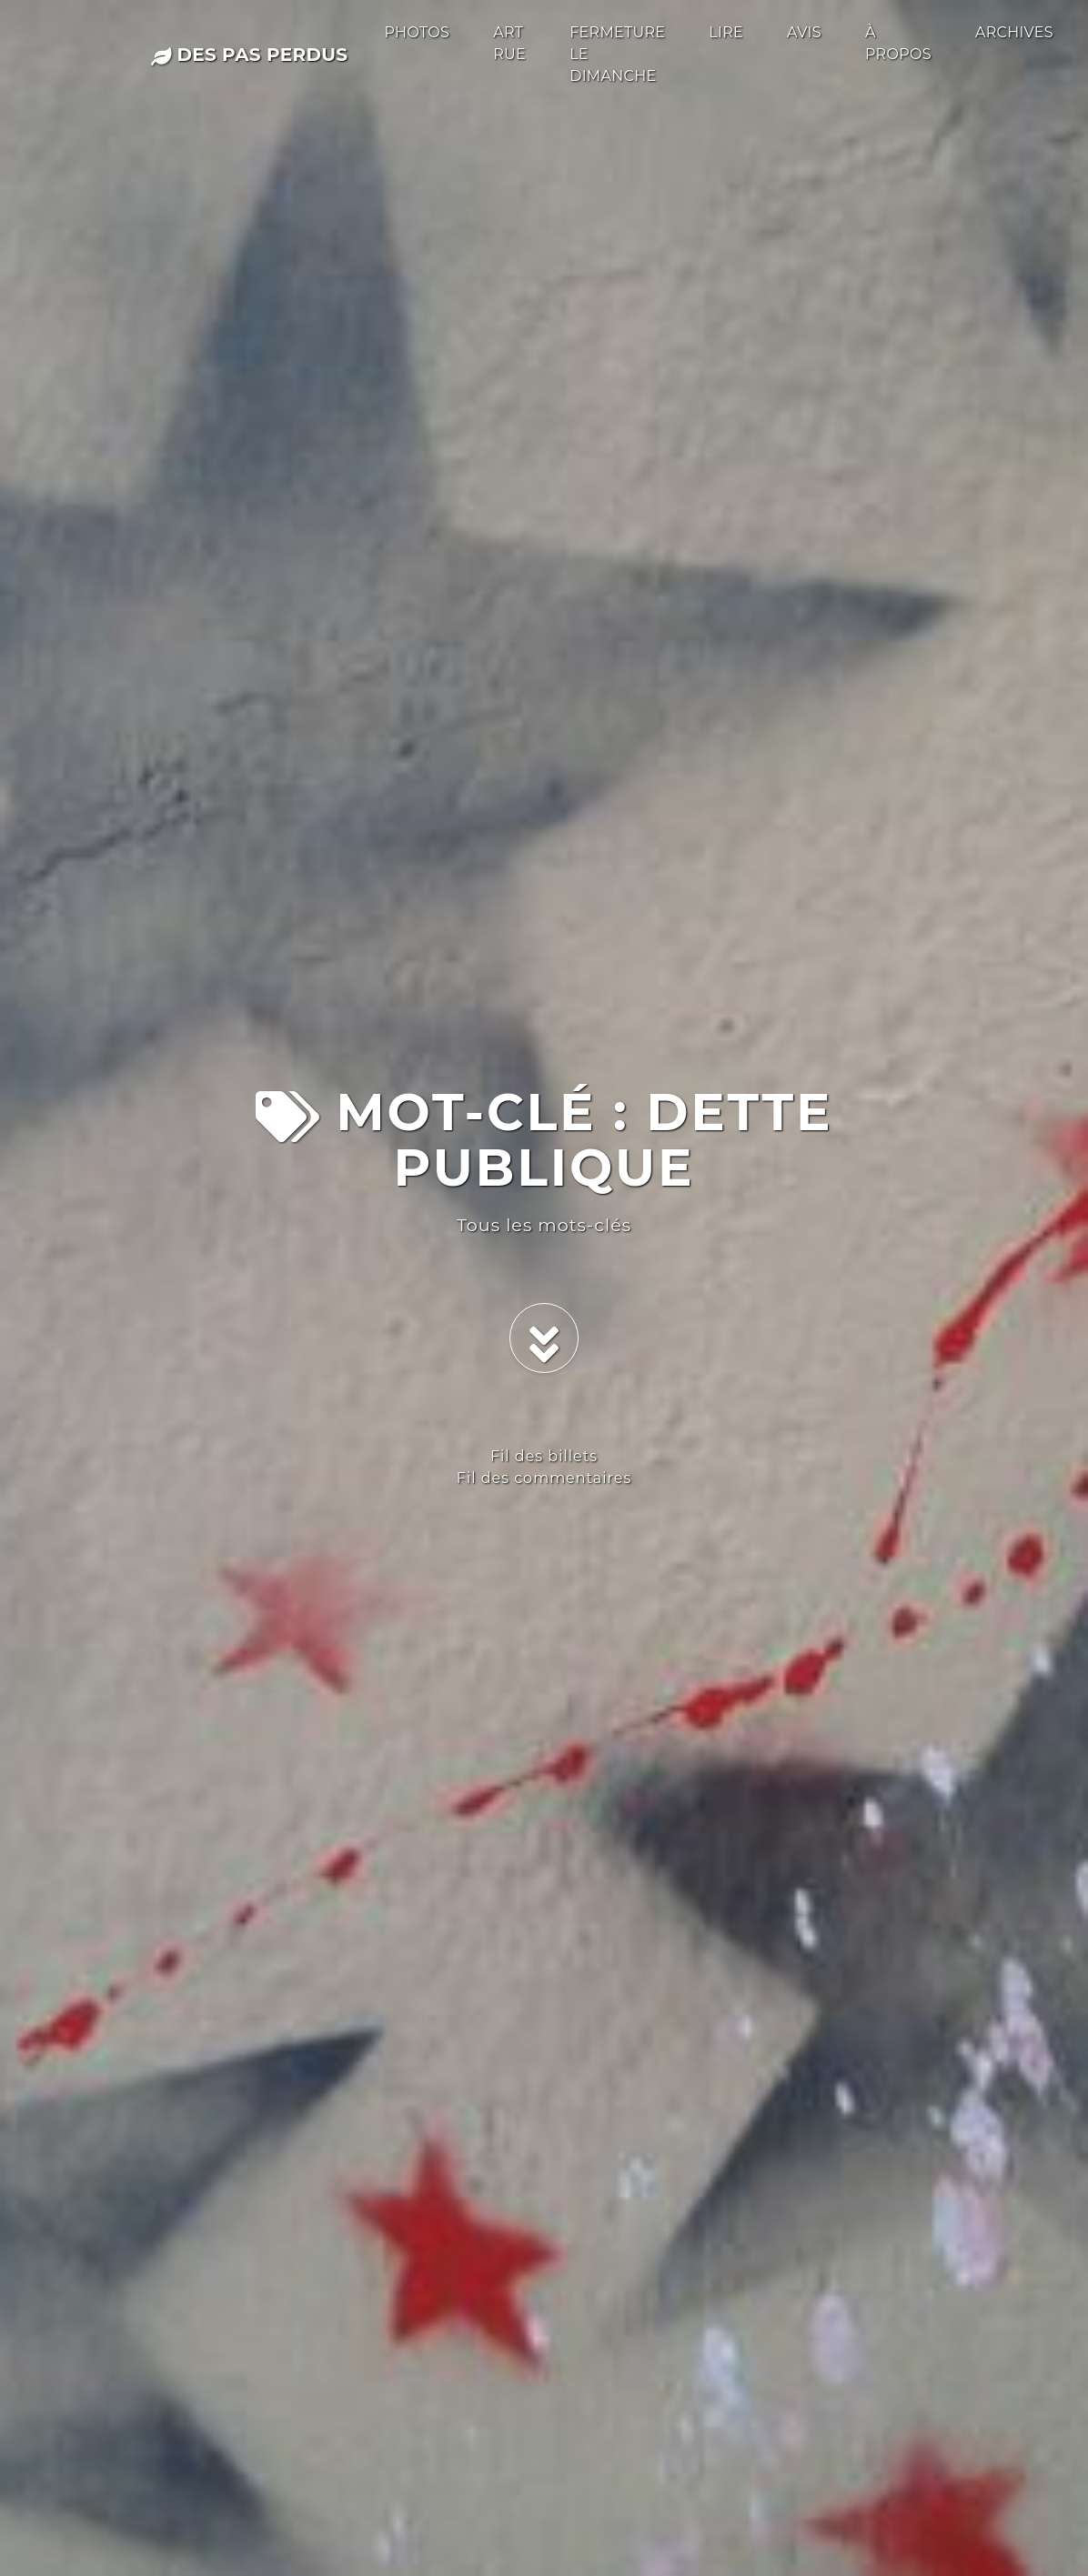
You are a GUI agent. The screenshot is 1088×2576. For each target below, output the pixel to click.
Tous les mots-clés (544, 1225)
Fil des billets (544, 1456)
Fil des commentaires (544, 1478)
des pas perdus (249, 54)
